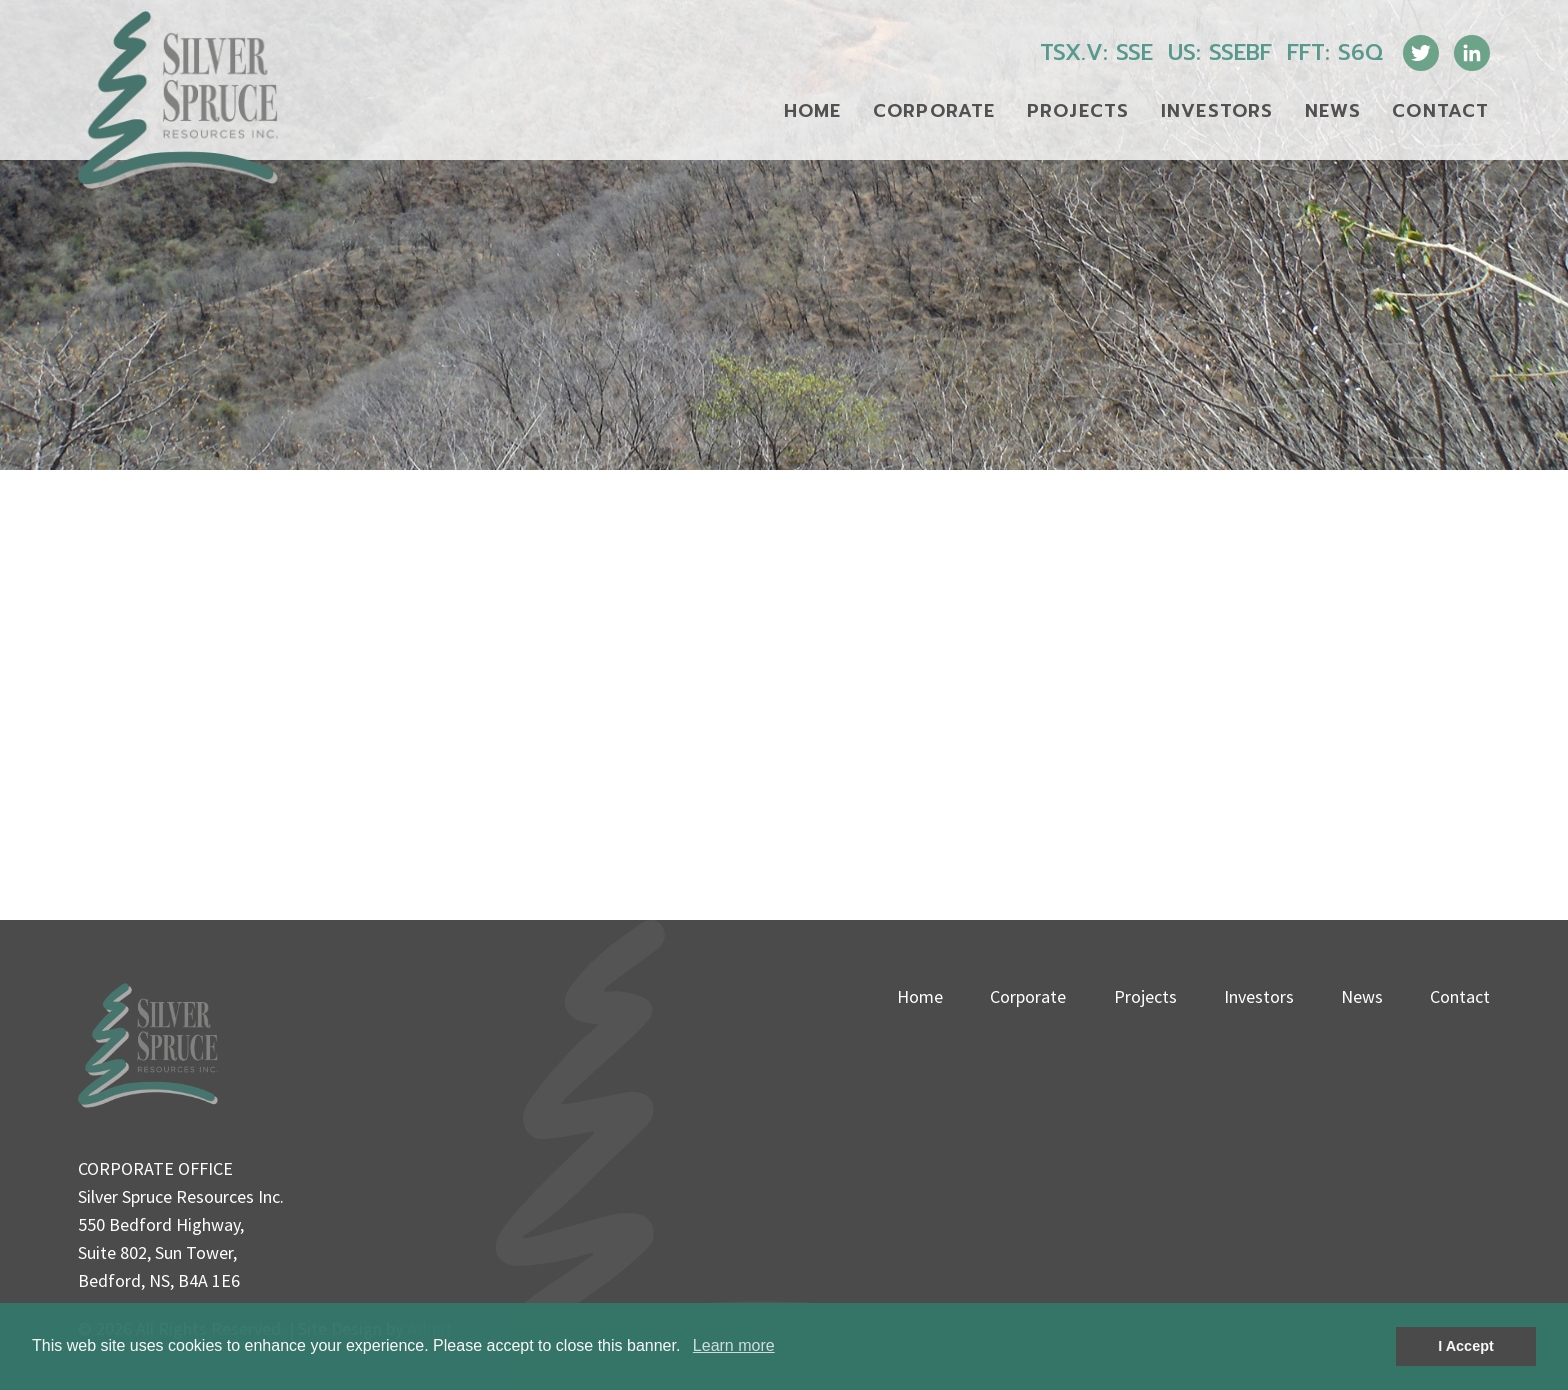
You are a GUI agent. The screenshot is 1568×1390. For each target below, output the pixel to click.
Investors (1217, 111)
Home (813, 111)
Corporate (934, 111)
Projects (1078, 111)
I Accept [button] (1465, 1346)
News (1333, 111)
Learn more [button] (734, 1345)
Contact (1440, 111)
